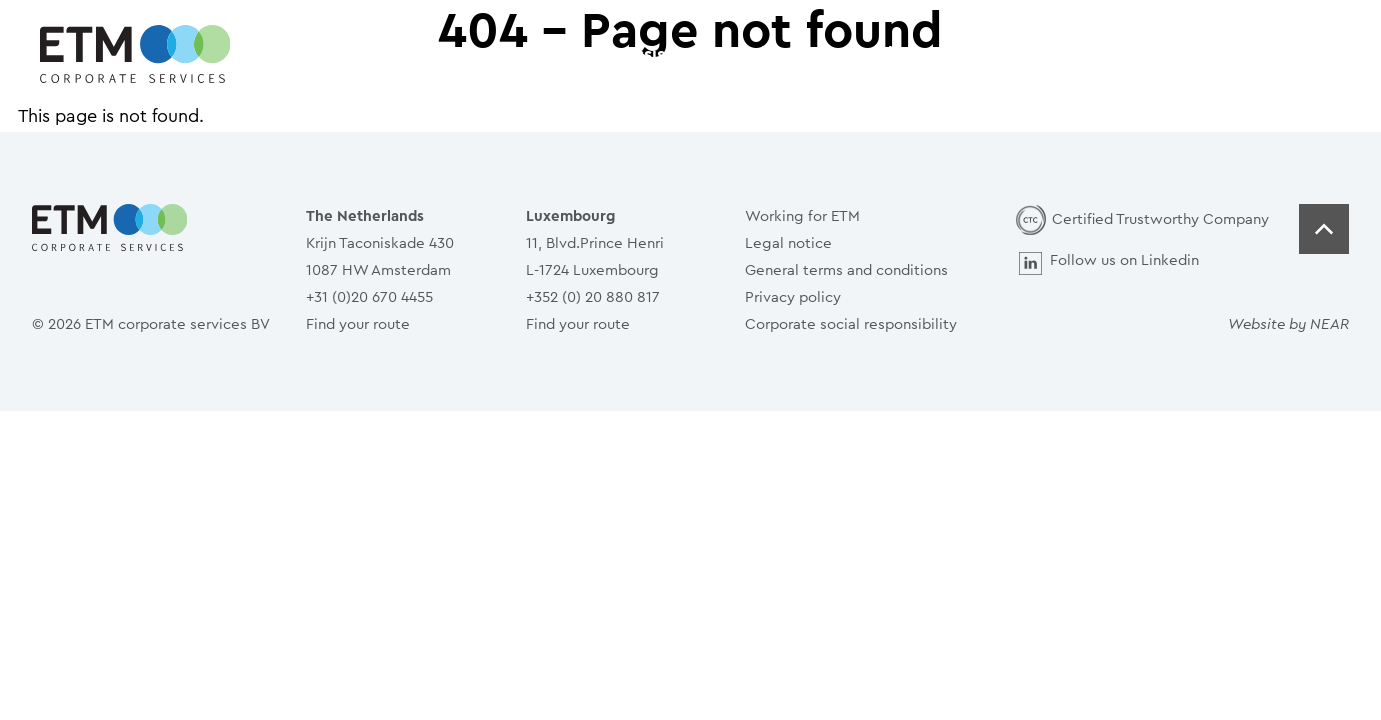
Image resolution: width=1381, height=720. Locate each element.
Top (1324, 229)
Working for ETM (802, 216)
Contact (989, 54)
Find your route (358, 324)
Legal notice (788, 243)
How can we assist (594, 54)
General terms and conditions (846, 270)
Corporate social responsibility (851, 324)
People (874, 54)
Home (441, 54)
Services (759, 54)
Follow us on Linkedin (1124, 260)
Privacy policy (793, 297)
